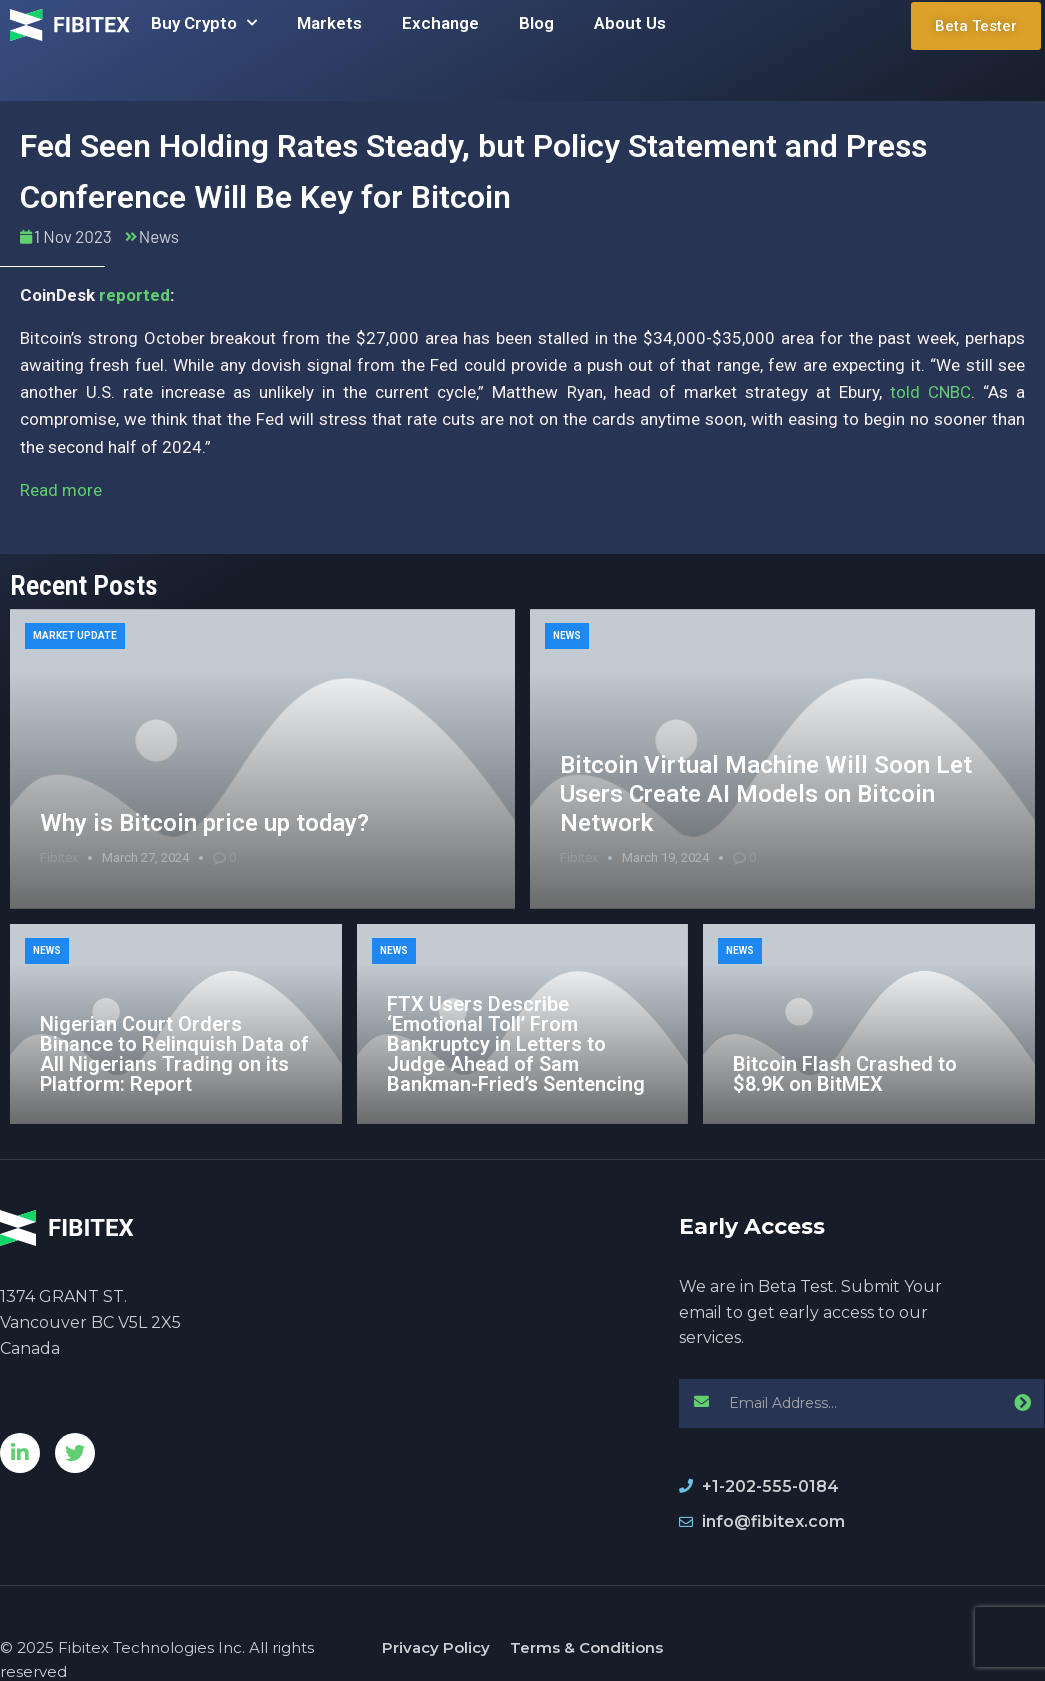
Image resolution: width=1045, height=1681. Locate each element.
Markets (329, 23)
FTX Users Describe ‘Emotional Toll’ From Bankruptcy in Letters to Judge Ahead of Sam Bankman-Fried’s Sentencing (516, 1044)
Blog (536, 23)
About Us (630, 23)
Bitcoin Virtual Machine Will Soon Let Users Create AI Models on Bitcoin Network (766, 794)
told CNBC (930, 392)
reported (134, 295)
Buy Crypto (204, 23)
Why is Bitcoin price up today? (204, 823)
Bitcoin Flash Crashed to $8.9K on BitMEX (845, 1074)
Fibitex (59, 857)
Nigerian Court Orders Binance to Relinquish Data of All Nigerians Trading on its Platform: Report (174, 1054)
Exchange (440, 23)
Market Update (75, 635)
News (159, 236)
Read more (61, 490)
